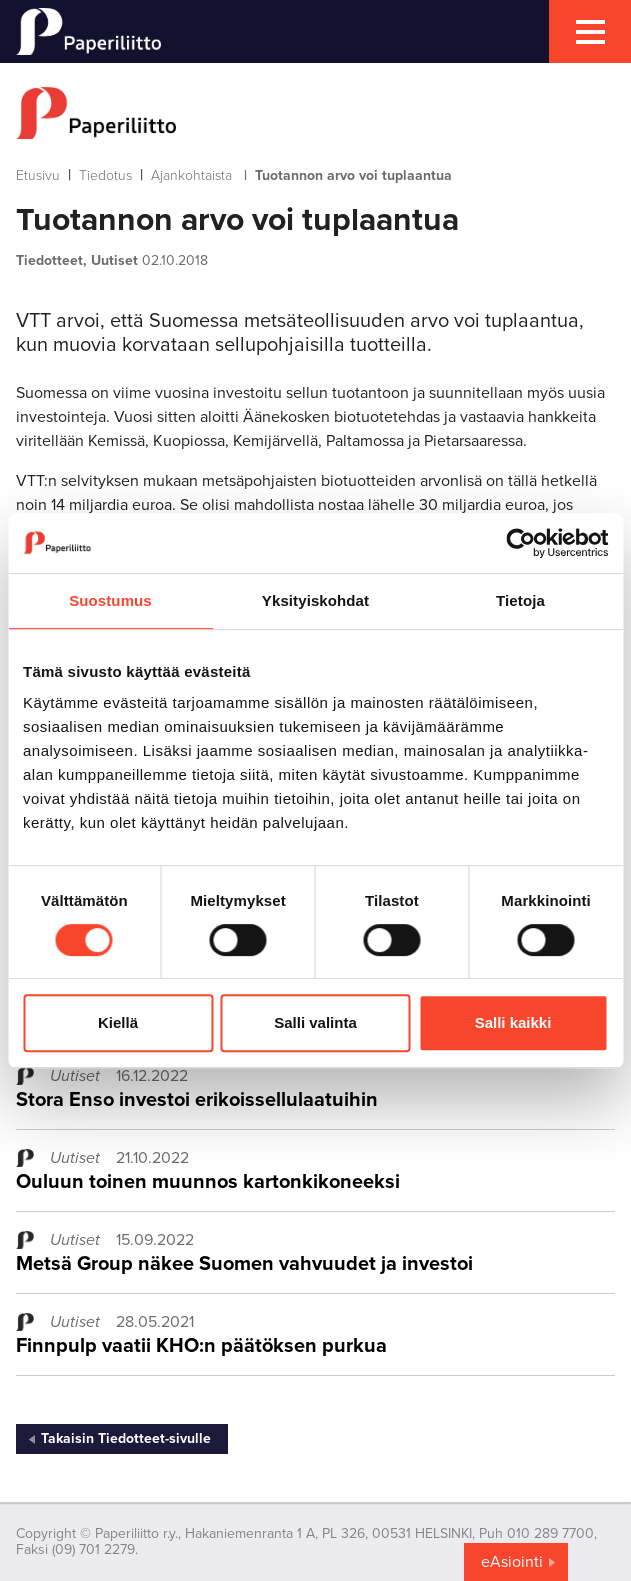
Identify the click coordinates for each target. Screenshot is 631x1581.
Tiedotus (105, 175)
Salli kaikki (513, 1022)
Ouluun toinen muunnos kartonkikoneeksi (208, 1182)
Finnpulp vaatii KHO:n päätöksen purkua (201, 1346)
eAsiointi (512, 1562)
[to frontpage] (315, 113)
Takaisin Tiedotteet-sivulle (126, 1438)
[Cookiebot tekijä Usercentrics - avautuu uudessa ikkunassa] (520, 543)
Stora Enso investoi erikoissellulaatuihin (197, 1100)
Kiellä (118, 1022)
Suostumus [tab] (110, 600)
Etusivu (38, 175)
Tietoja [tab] (520, 600)
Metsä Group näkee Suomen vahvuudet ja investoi (244, 1264)
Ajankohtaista (191, 175)
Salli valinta (315, 1022)
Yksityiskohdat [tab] (315, 600)
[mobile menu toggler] (590, 31)
